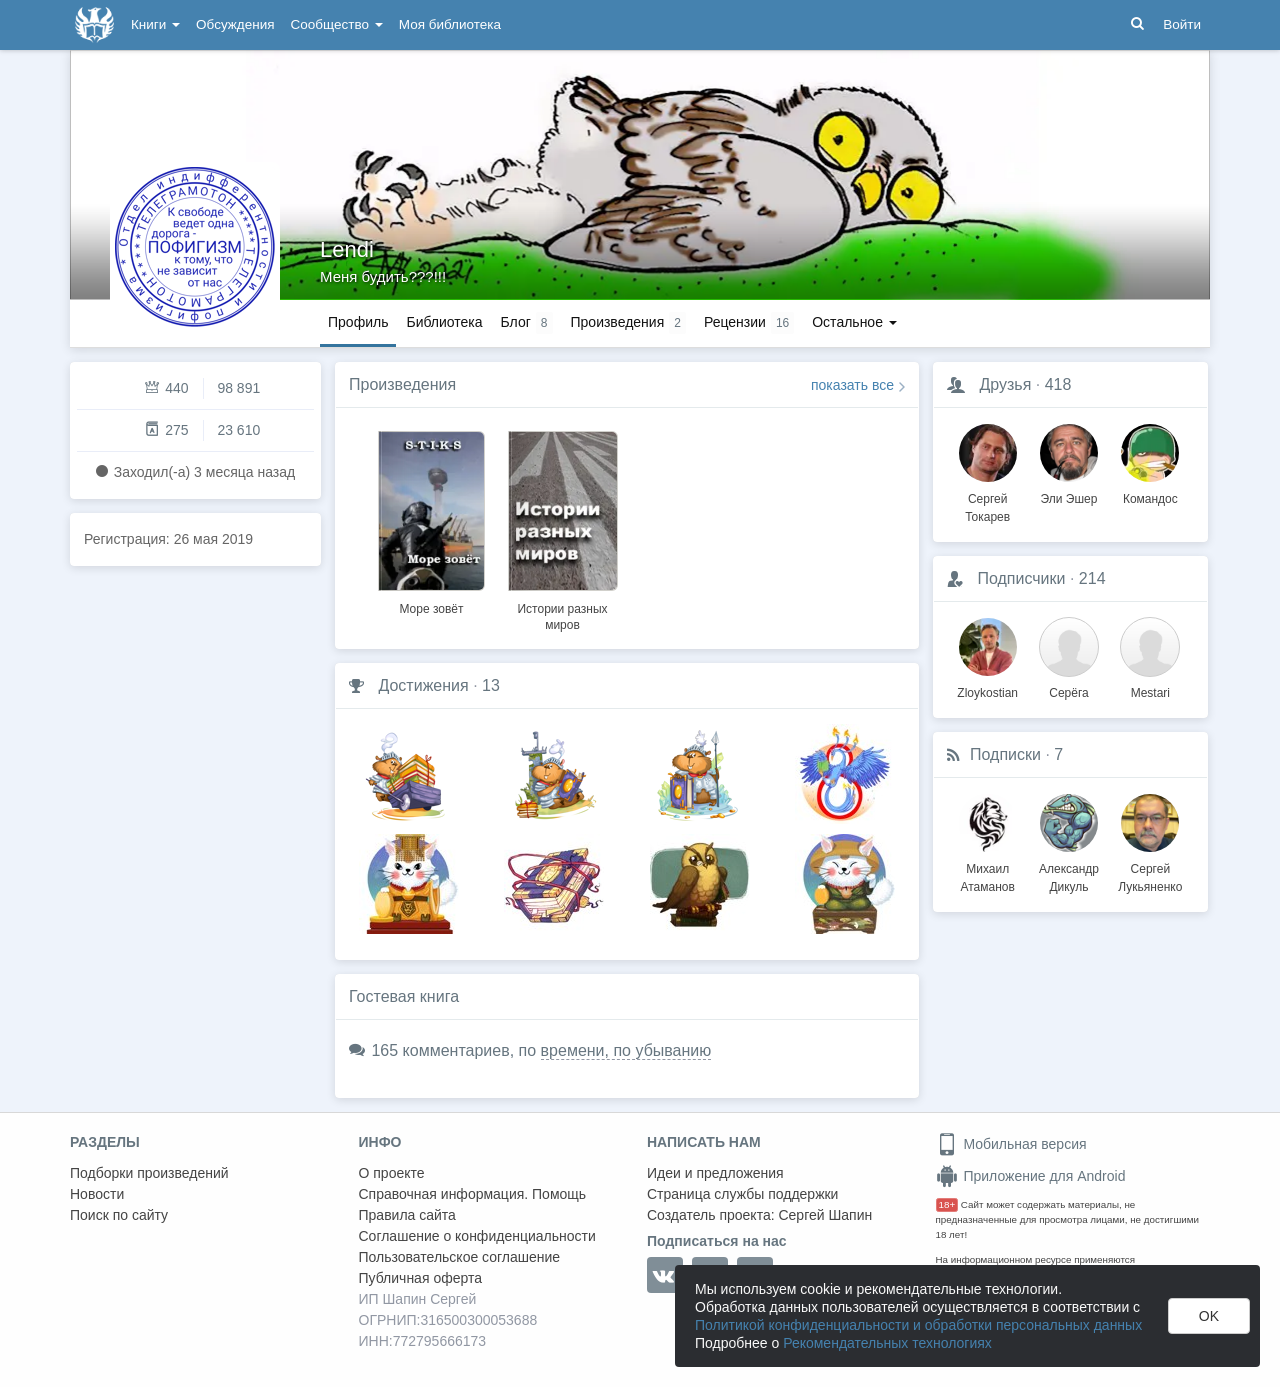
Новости (97, 1194)
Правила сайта (407, 1215)
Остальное (854, 322)
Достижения (423, 685)
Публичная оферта (421, 1278)
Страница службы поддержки (742, 1194)
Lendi (347, 249)
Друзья (1005, 384)
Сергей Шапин (825, 1215)
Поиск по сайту (119, 1215)
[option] (431, 520)
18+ (947, 1204)
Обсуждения (235, 24)
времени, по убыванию (626, 1050)
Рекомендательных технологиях (887, 1343)
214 (1092, 578)
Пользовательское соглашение (460, 1257)
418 (1058, 384)
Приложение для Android (1031, 1176)
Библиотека (444, 322)
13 (491, 685)
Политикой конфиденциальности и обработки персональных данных (918, 1325)
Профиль (358, 322)
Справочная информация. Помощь (473, 1194)
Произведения (402, 384)
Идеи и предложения (715, 1173)
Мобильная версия (1011, 1144)
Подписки (1005, 754)
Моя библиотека (450, 24)
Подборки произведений (149, 1173)
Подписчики (1021, 578)
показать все (852, 385)
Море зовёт (431, 609)
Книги (155, 24)
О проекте (392, 1173)
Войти (1182, 24)
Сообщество (337, 24)
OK (1209, 1316)
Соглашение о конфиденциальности (477, 1236)
